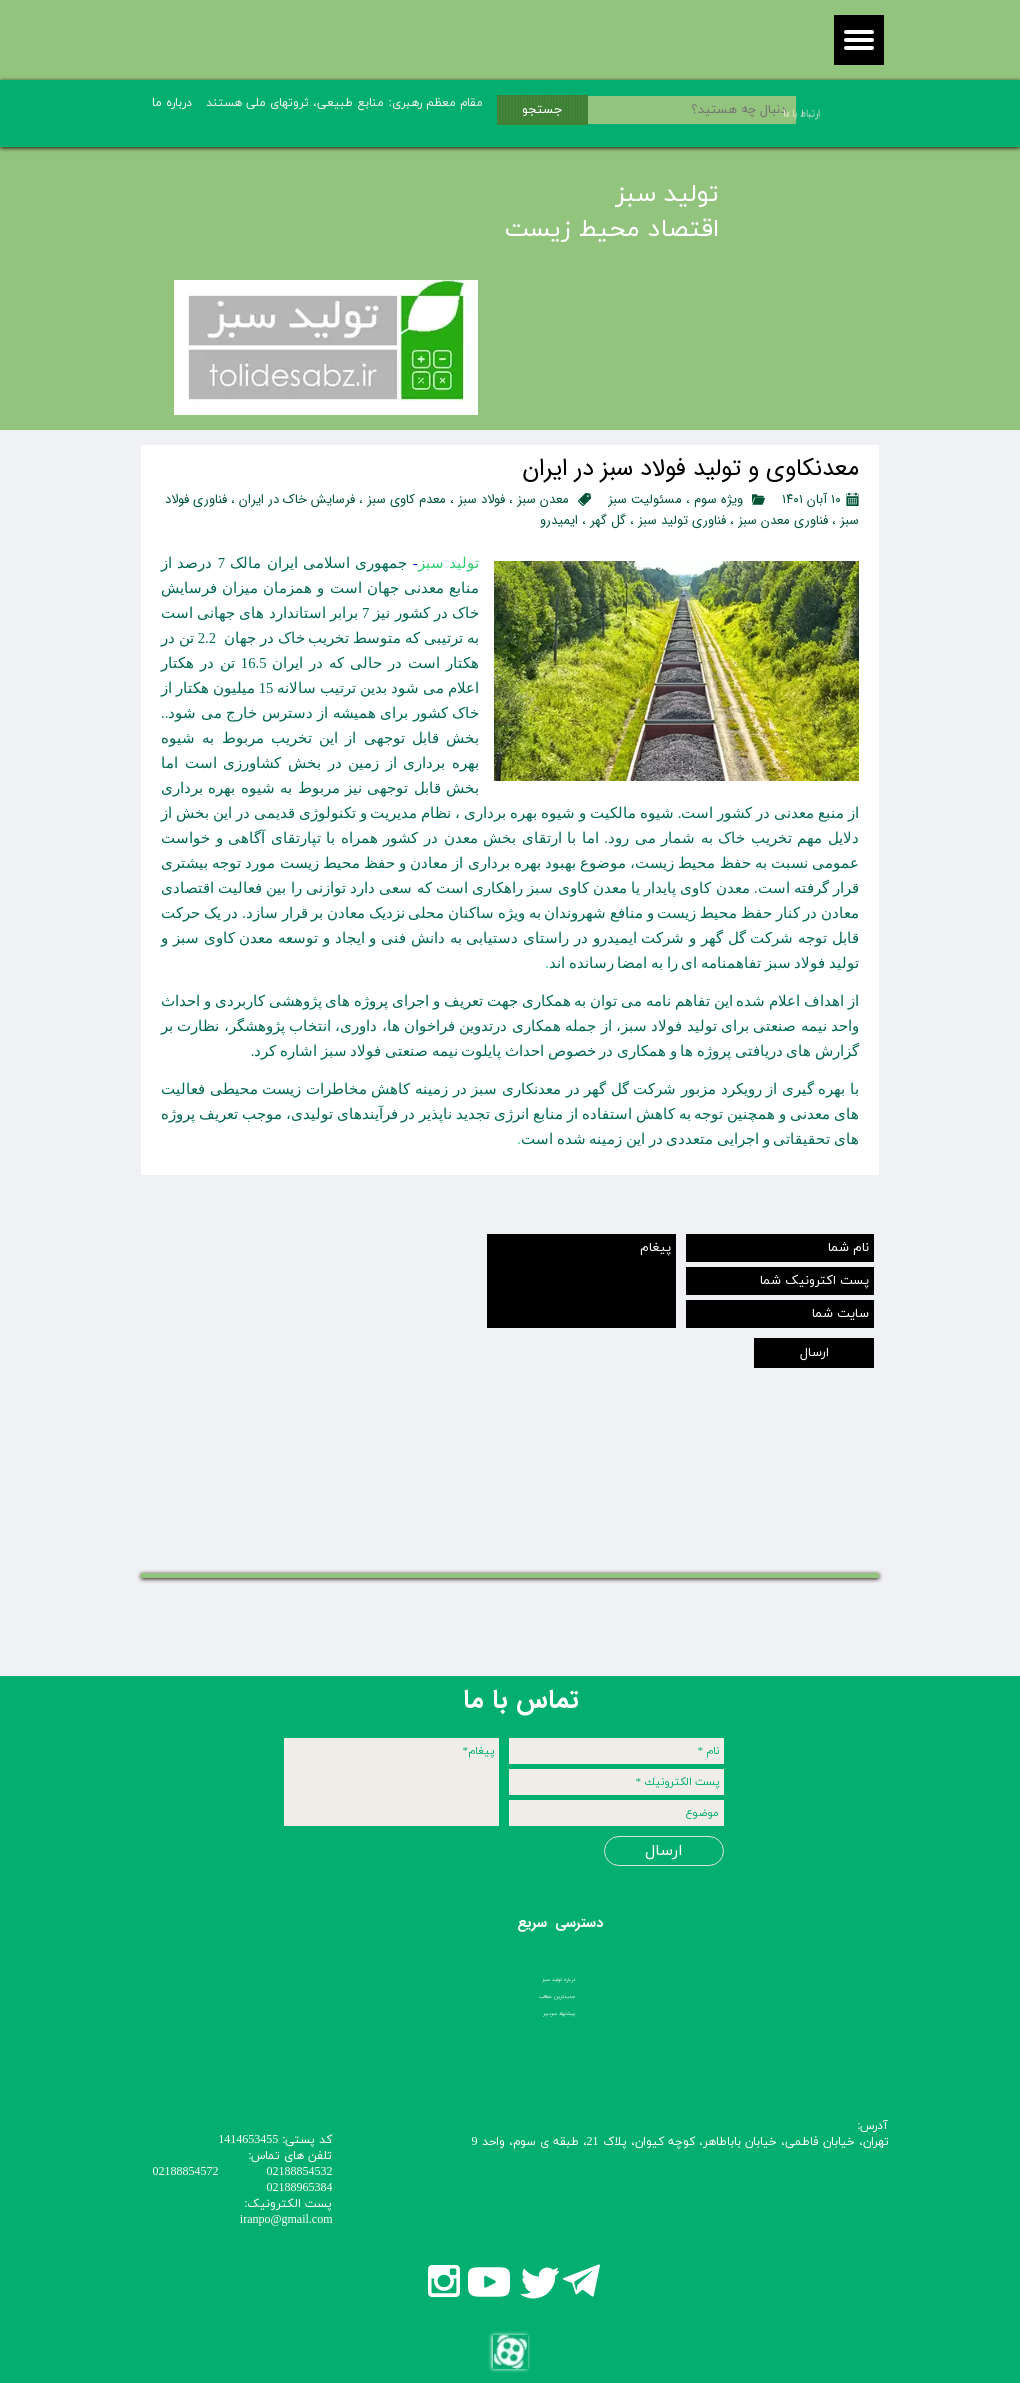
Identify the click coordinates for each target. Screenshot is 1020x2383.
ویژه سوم (718, 499)
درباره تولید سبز (558, 1979)
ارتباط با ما (778, 113)
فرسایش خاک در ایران (297, 499)
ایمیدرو (559, 520)
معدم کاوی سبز (406, 499)
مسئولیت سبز (645, 499)
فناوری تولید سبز (682, 520)
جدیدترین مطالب (557, 1996)
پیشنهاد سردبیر (559, 2013)
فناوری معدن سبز (783, 520)
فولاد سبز (481, 499)
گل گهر (608, 520)
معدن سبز (543, 499)
